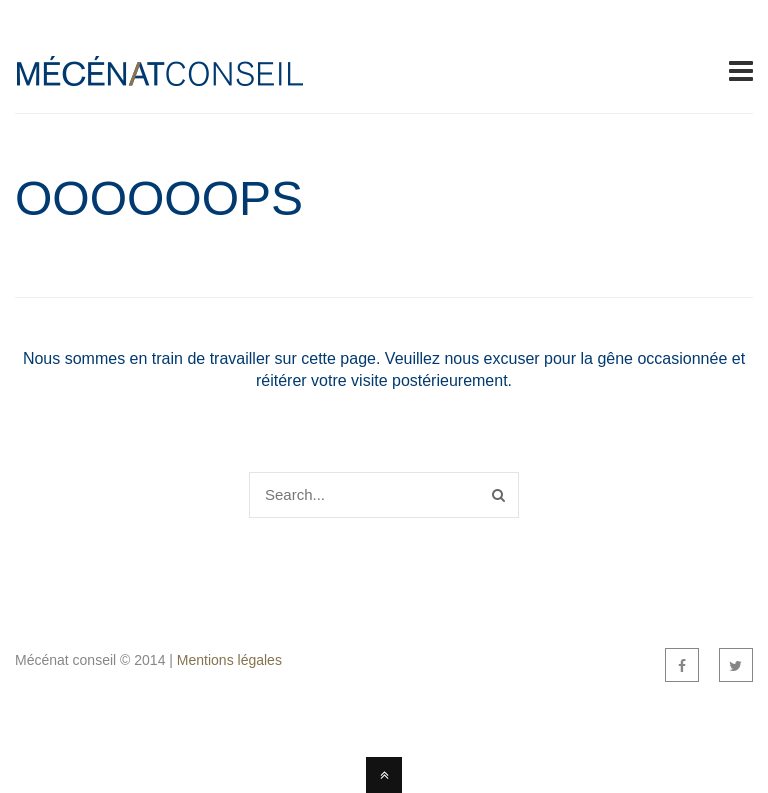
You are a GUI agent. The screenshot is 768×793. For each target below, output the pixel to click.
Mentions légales (229, 660)
